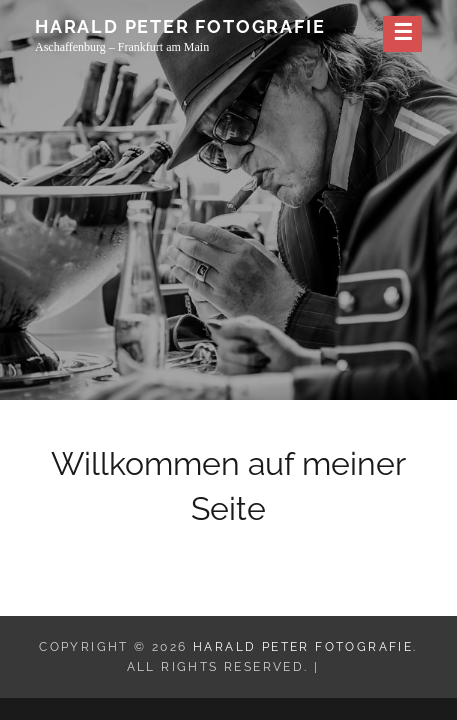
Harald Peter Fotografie (180, 26)
